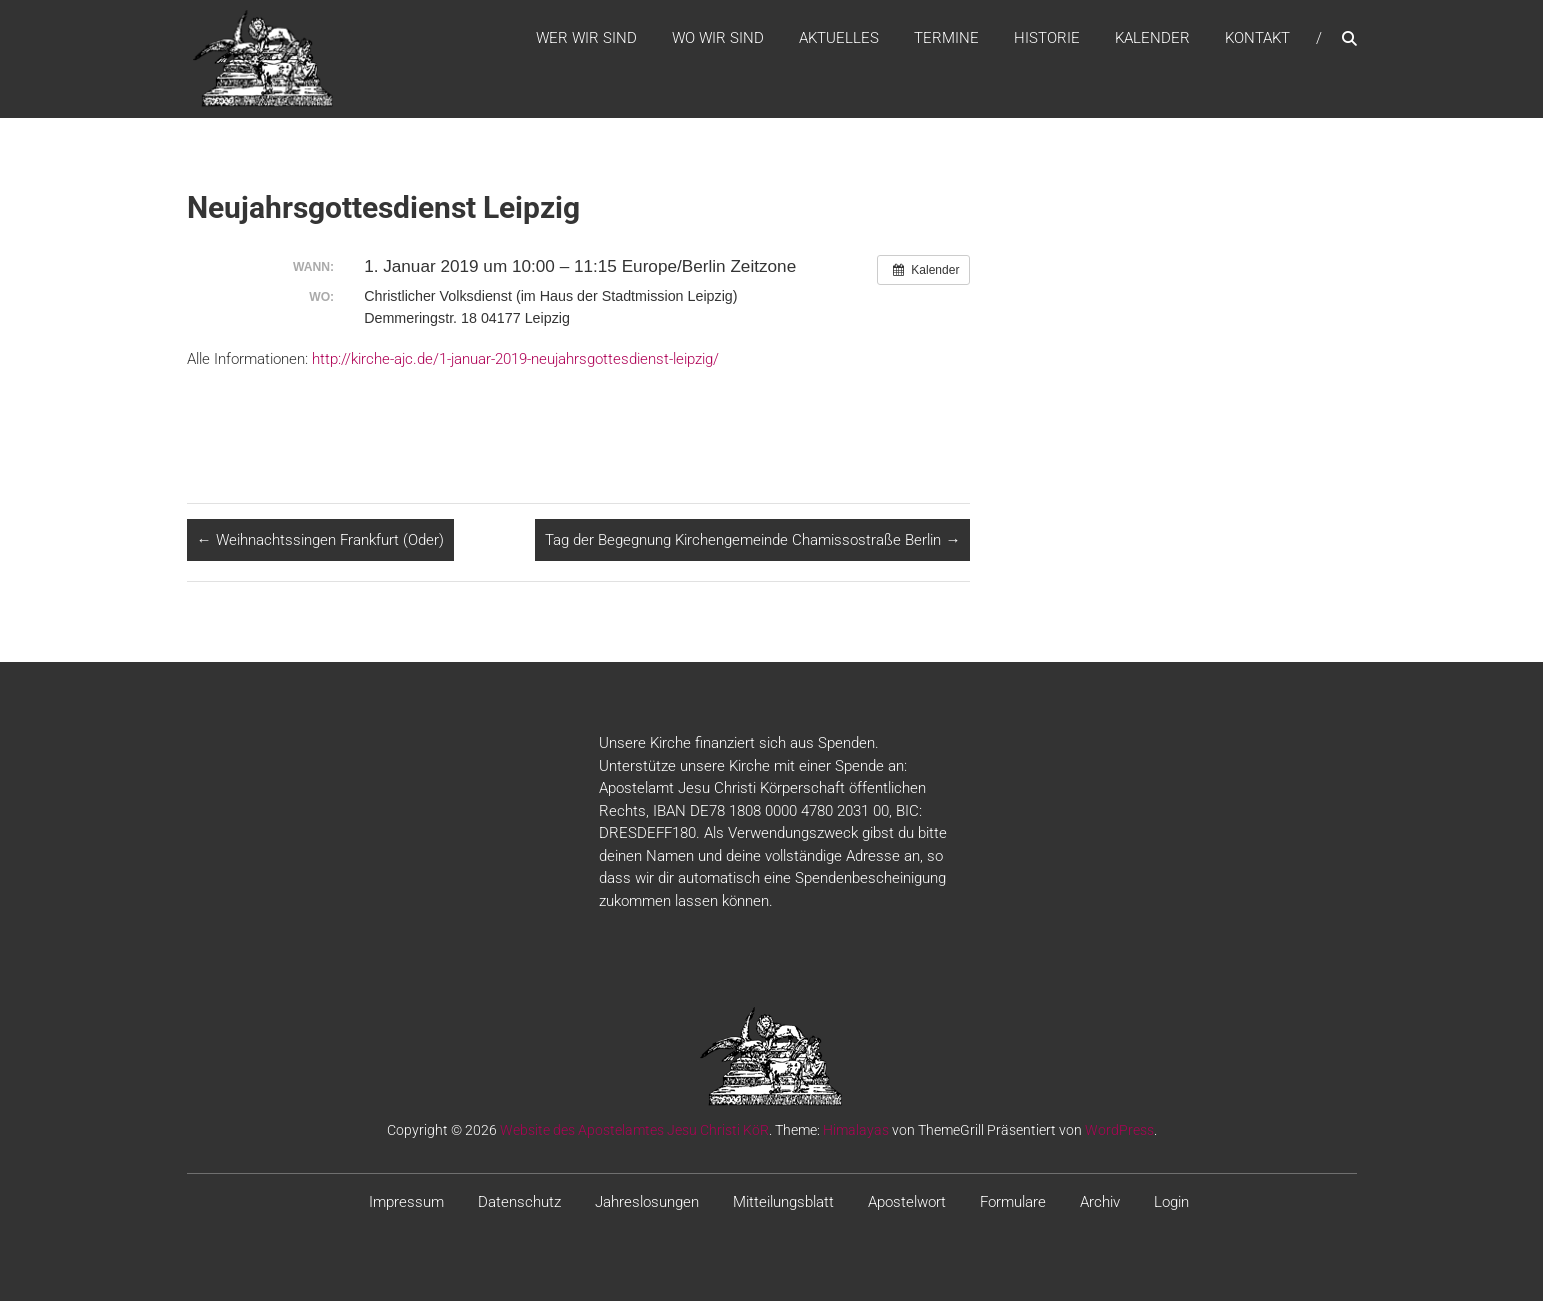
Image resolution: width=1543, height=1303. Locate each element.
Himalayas (856, 1133)
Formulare (1013, 1205)
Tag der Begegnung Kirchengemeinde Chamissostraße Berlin (752, 542)
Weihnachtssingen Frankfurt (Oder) (320, 542)
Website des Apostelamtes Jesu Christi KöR (634, 1133)
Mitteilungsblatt (783, 1205)
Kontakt (1257, 39)
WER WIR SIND (586, 39)
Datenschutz (519, 1205)
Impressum (406, 1205)
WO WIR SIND (718, 39)
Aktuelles (839, 39)
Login (1171, 1205)
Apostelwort (907, 1205)
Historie (1047, 39)
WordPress (1119, 1133)
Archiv (1100, 1205)
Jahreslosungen (647, 1205)
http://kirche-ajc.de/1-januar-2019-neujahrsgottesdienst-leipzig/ (513, 361)
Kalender (1152, 39)
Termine (946, 39)
